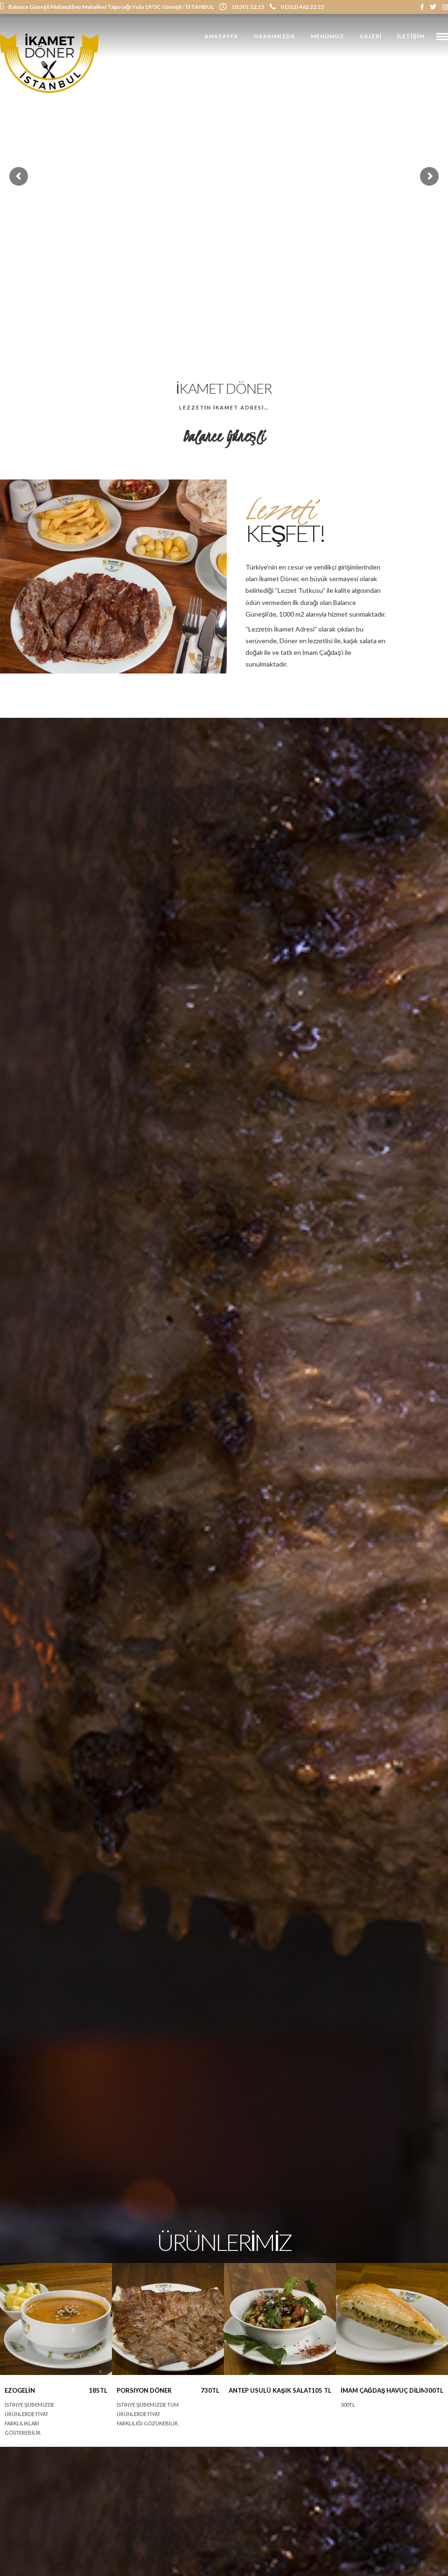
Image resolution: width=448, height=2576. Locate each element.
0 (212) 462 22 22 (297, 6)
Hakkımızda (274, 36)
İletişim (411, 36)
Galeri (370, 36)
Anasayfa (221, 36)
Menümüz (327, 36)
